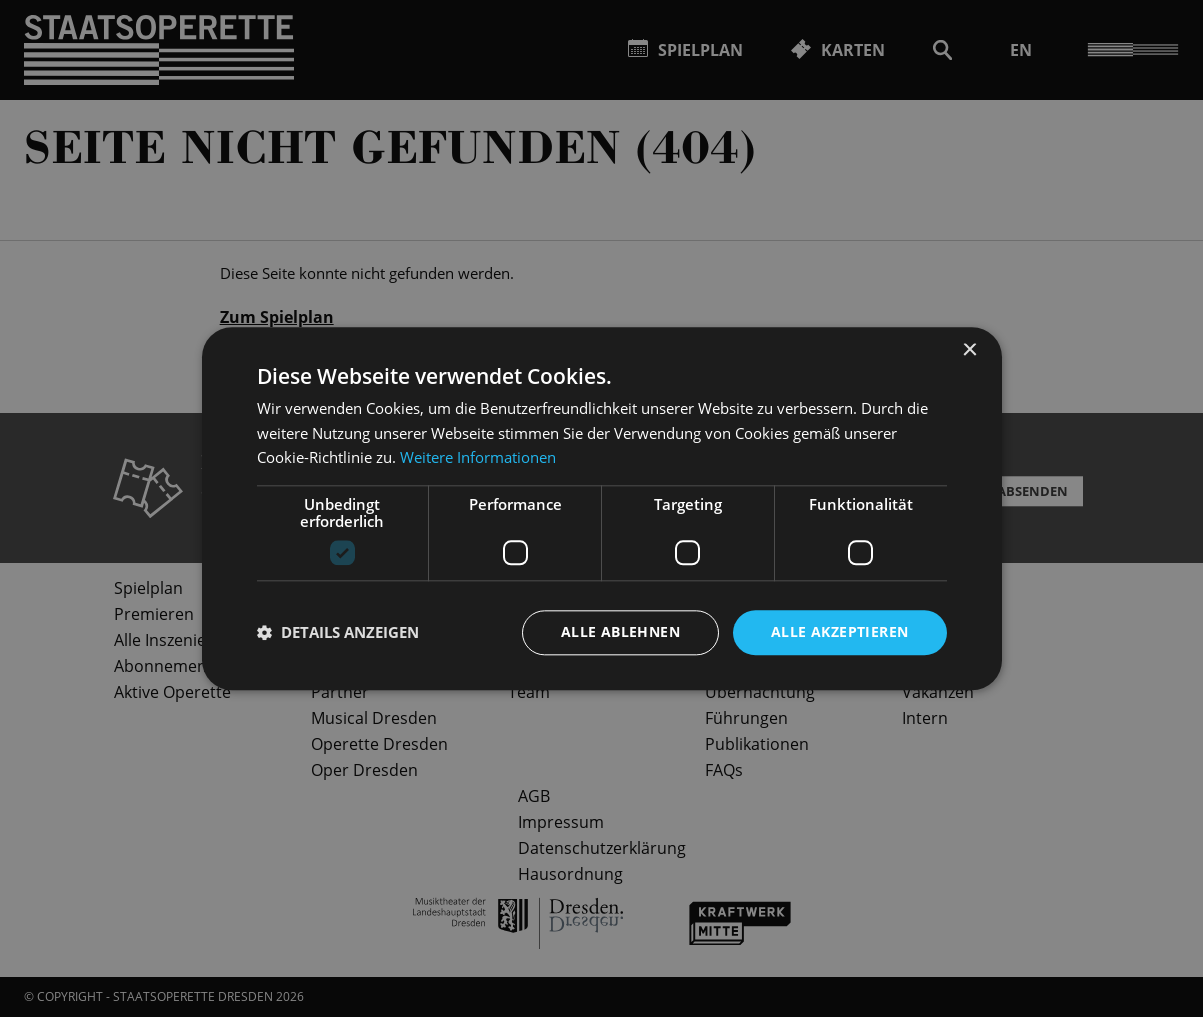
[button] (338, 633)
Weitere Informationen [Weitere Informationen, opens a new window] (478, 458)
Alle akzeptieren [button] (839, 631)
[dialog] (601, 508)
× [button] (969, 350)
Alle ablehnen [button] (620, 631)
